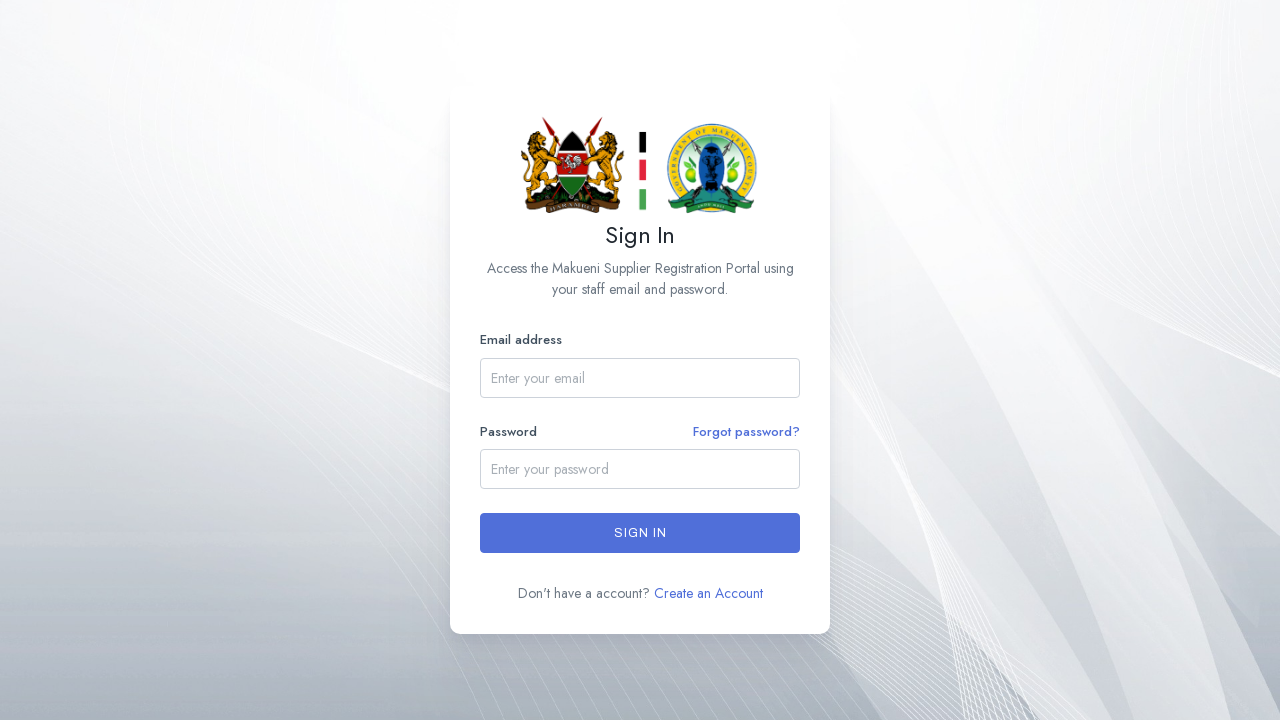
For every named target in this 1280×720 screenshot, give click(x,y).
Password (640, 432)
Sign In (640, 533)
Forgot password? (746, 431)
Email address (521, 339)
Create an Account (708, 593)
